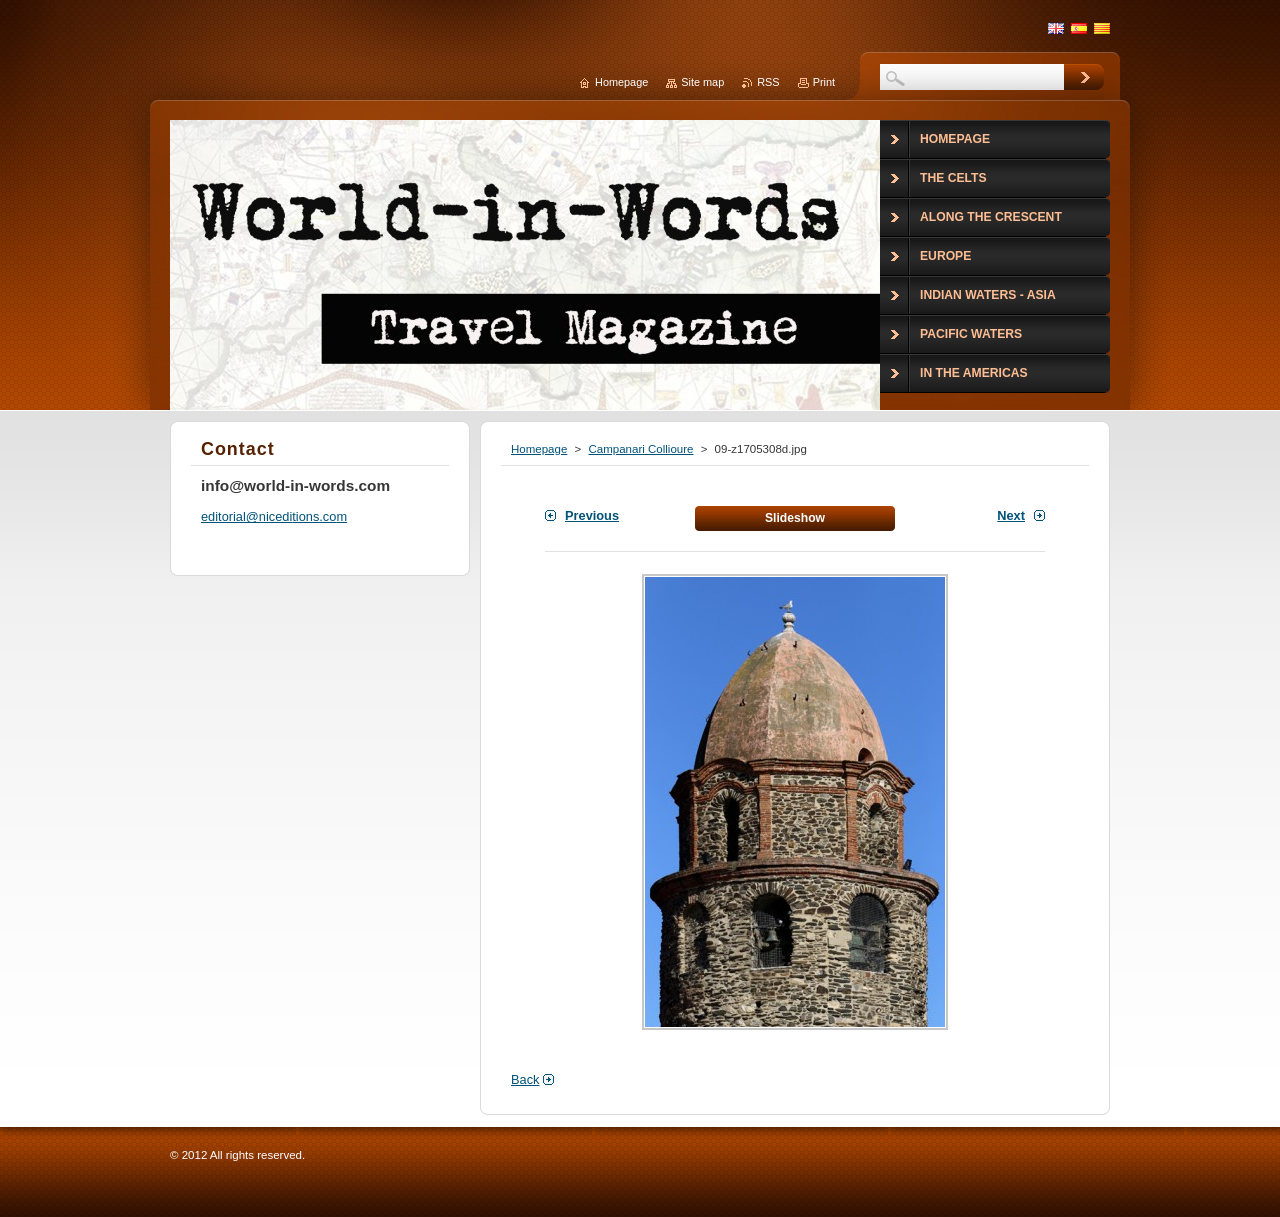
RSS (768, 82)
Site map (702, 82)
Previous (592, 515)
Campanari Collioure (640, 449)
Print (824, 82)
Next (1011, 515)
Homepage (539, 449)
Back (525, 1079)
